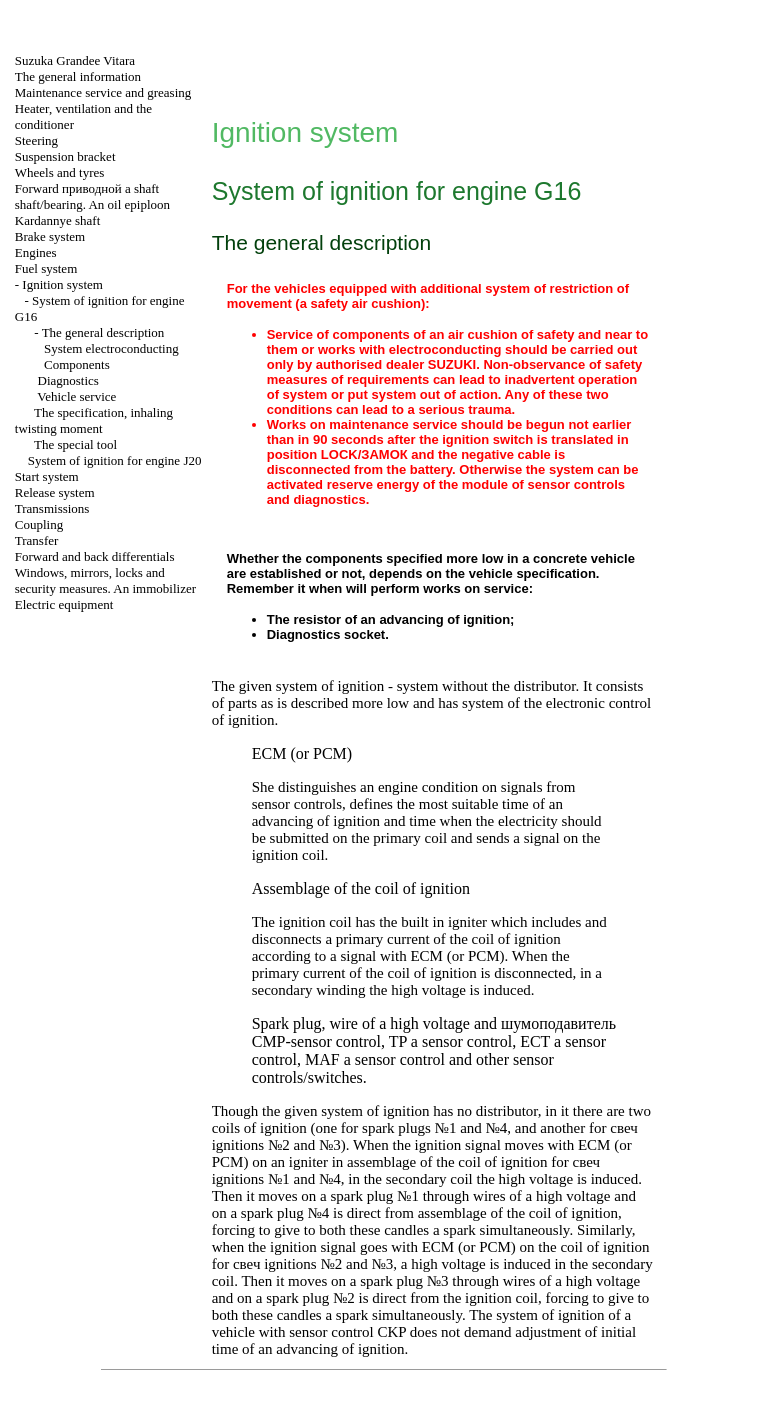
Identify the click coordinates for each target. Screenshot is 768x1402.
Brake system (50, 236)
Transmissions (52, 508)
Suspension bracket (65, 156)
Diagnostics (68, 380)
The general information (78, 76)
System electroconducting (111, 348)
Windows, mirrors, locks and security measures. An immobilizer (105, 580)
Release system (55, 492)
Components (77, 364)
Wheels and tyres (60, 172)
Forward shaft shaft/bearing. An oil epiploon (92, 196)
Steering (36, 140)
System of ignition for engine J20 (115, 460)
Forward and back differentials (95, 556)
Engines (36, 252)
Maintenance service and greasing (103, 92)
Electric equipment (64, 604)
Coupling (39, 524)
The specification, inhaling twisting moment (94, 420)
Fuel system (46, 268)
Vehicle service (76, 396)
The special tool (75, 444)
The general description (103, 332)
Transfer (37, 540)
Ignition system (62, 284)
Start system (47, 476)
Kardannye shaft (58, 220)
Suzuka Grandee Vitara (75, 60)
